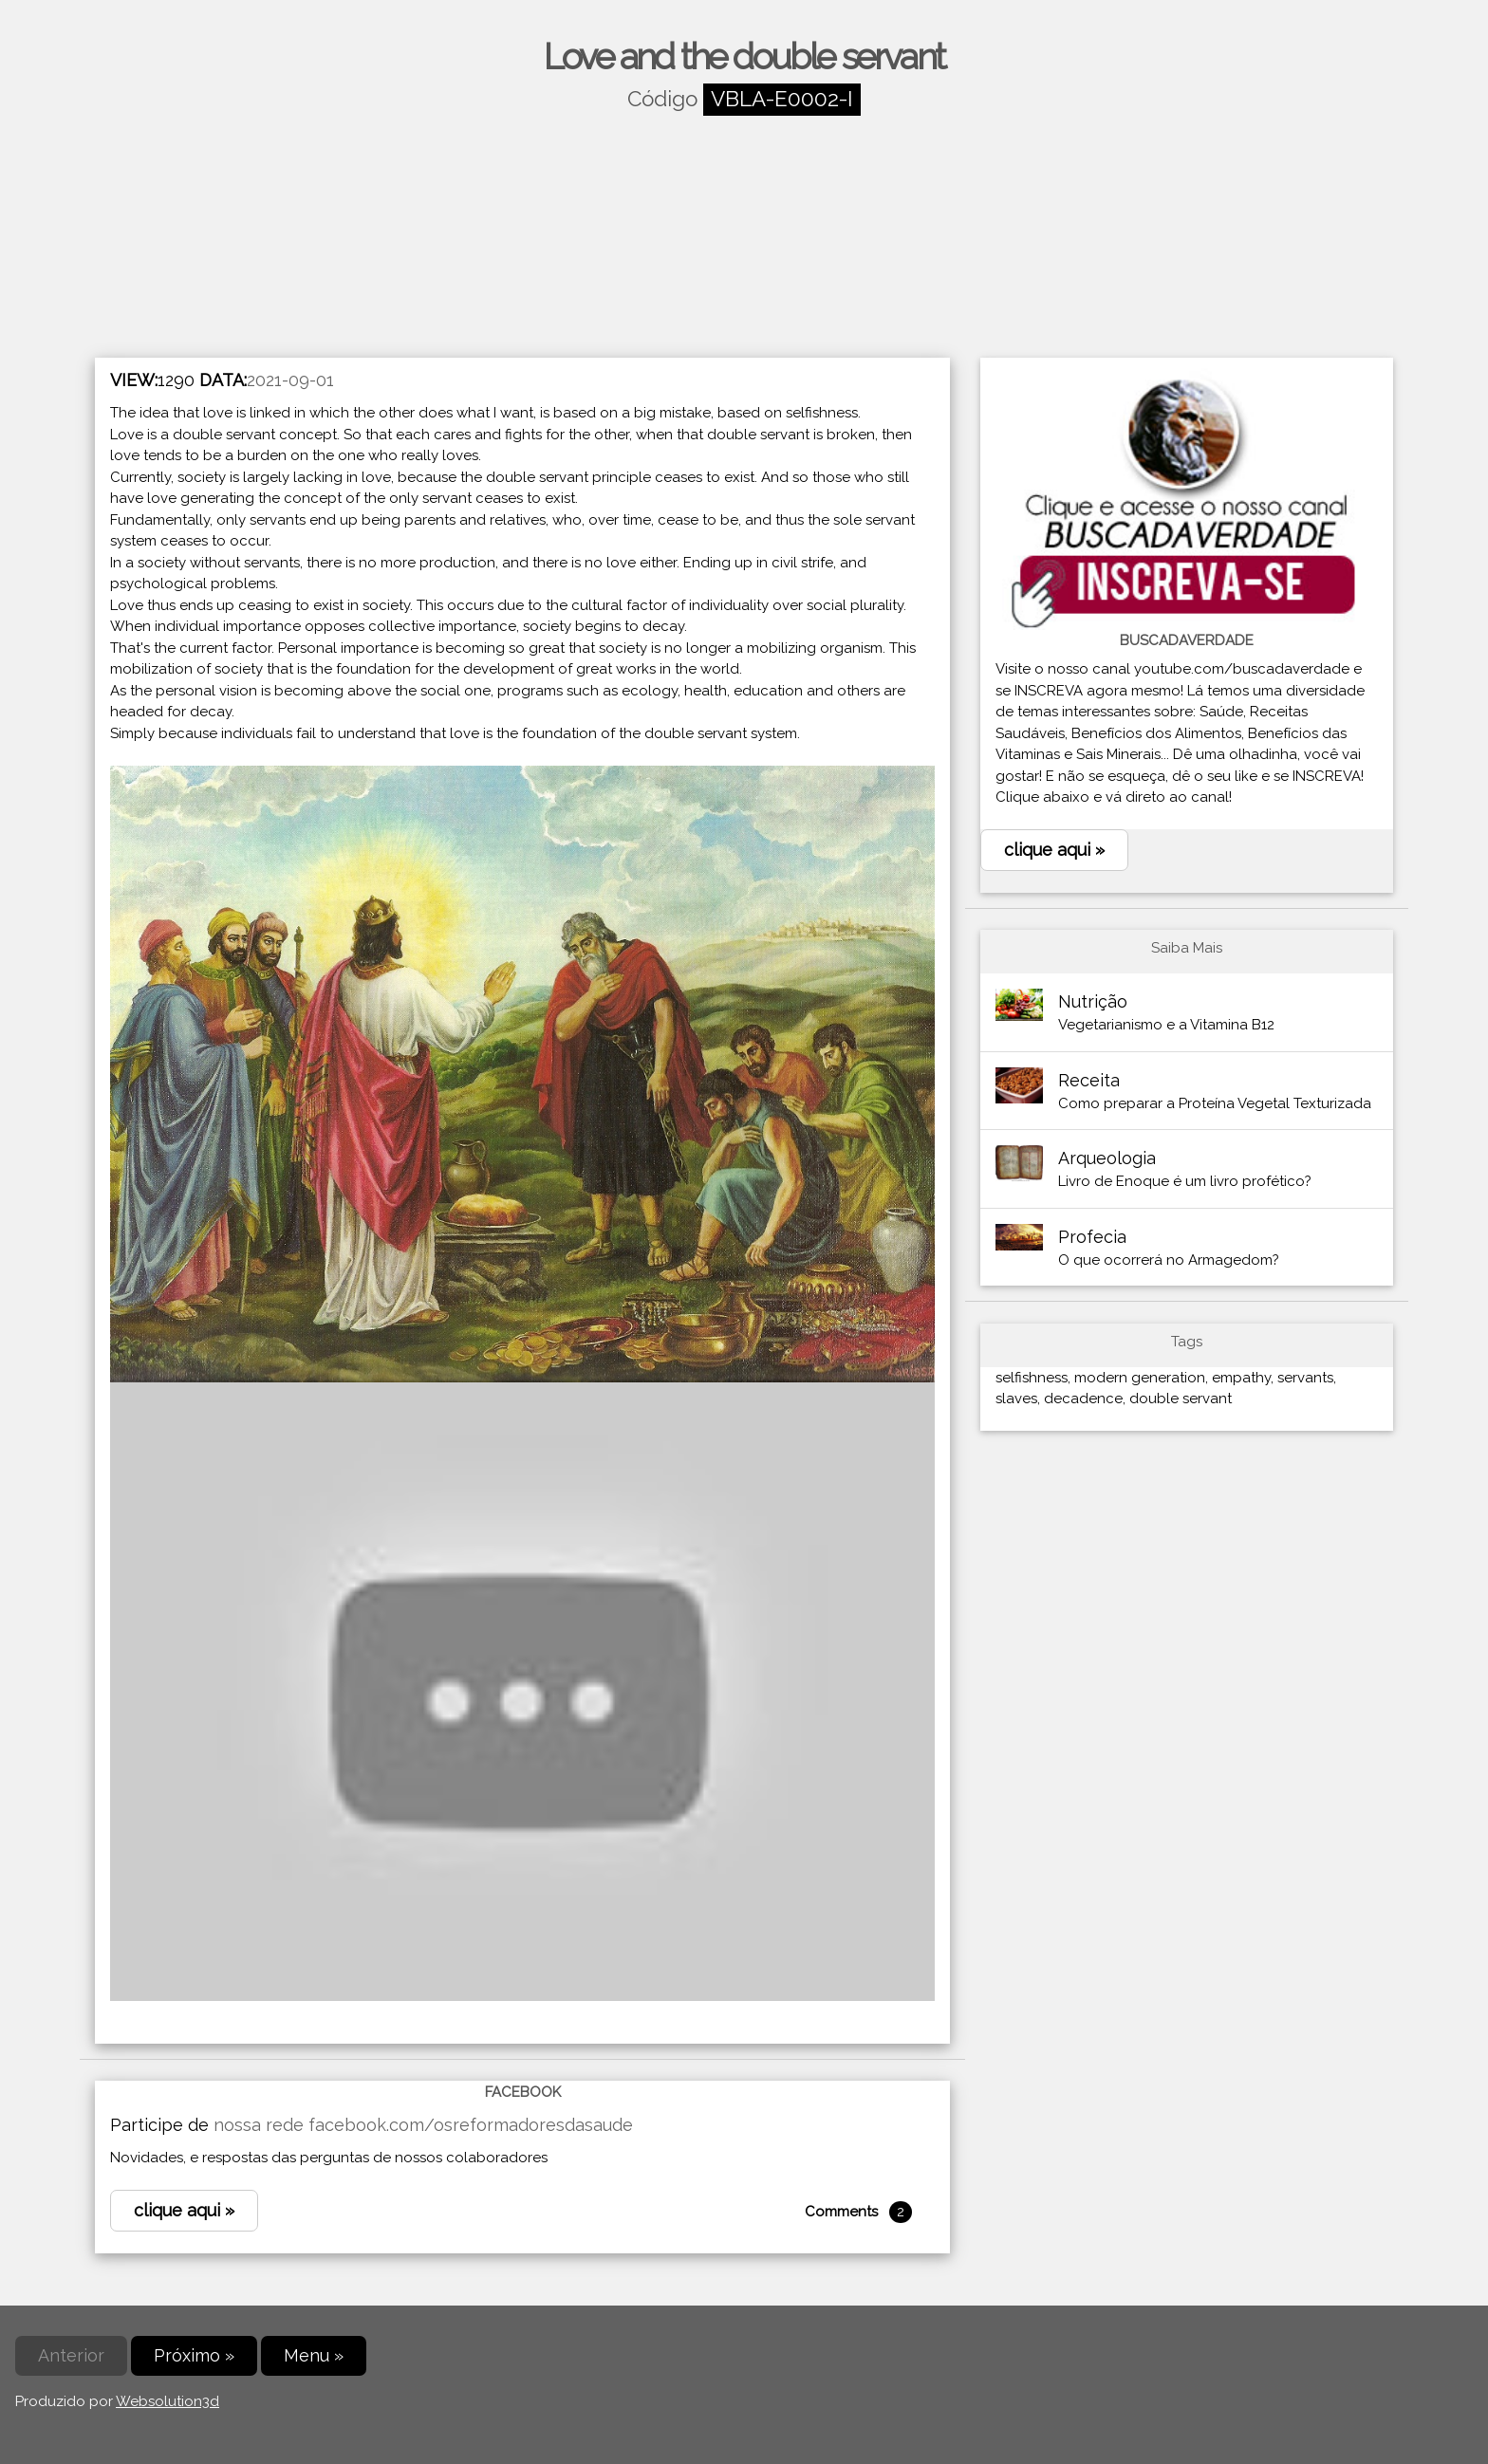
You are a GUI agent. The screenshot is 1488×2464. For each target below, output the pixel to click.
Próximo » (194, 2355)
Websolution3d (167, 2401)
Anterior (71, 2355)
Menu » (314, 2355)
